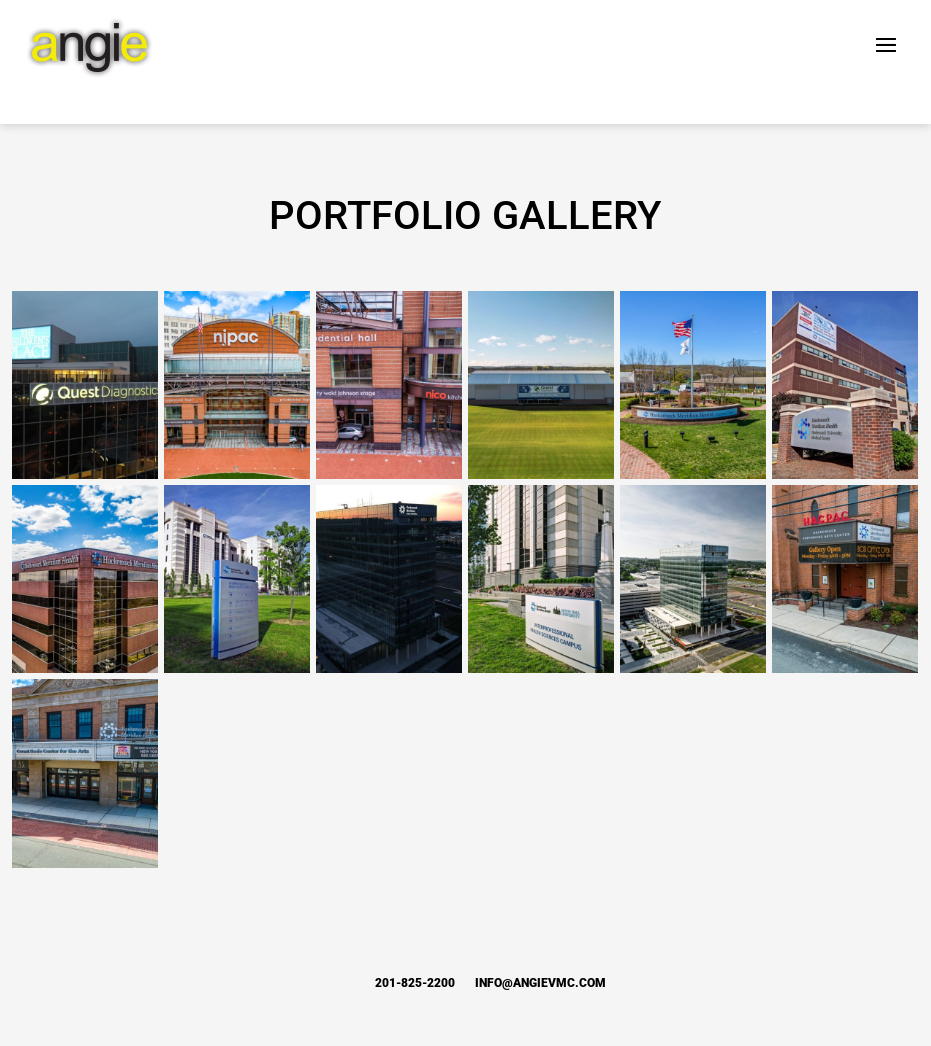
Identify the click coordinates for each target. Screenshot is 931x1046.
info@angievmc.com (540, 983)
